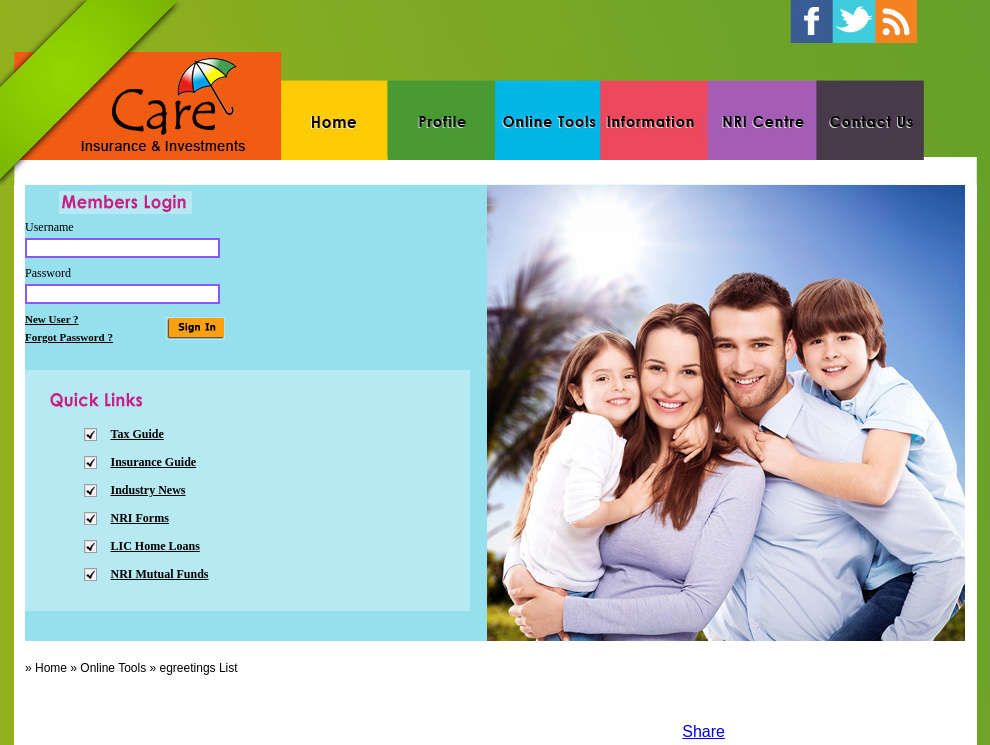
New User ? (52, 319)
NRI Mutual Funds (160, 574)
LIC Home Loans (155, 546)
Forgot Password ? (69, 337)
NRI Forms (140, 518)
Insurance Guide (154, 462)
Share (703, 731)
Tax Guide (137, 434)
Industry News (148, 490)
